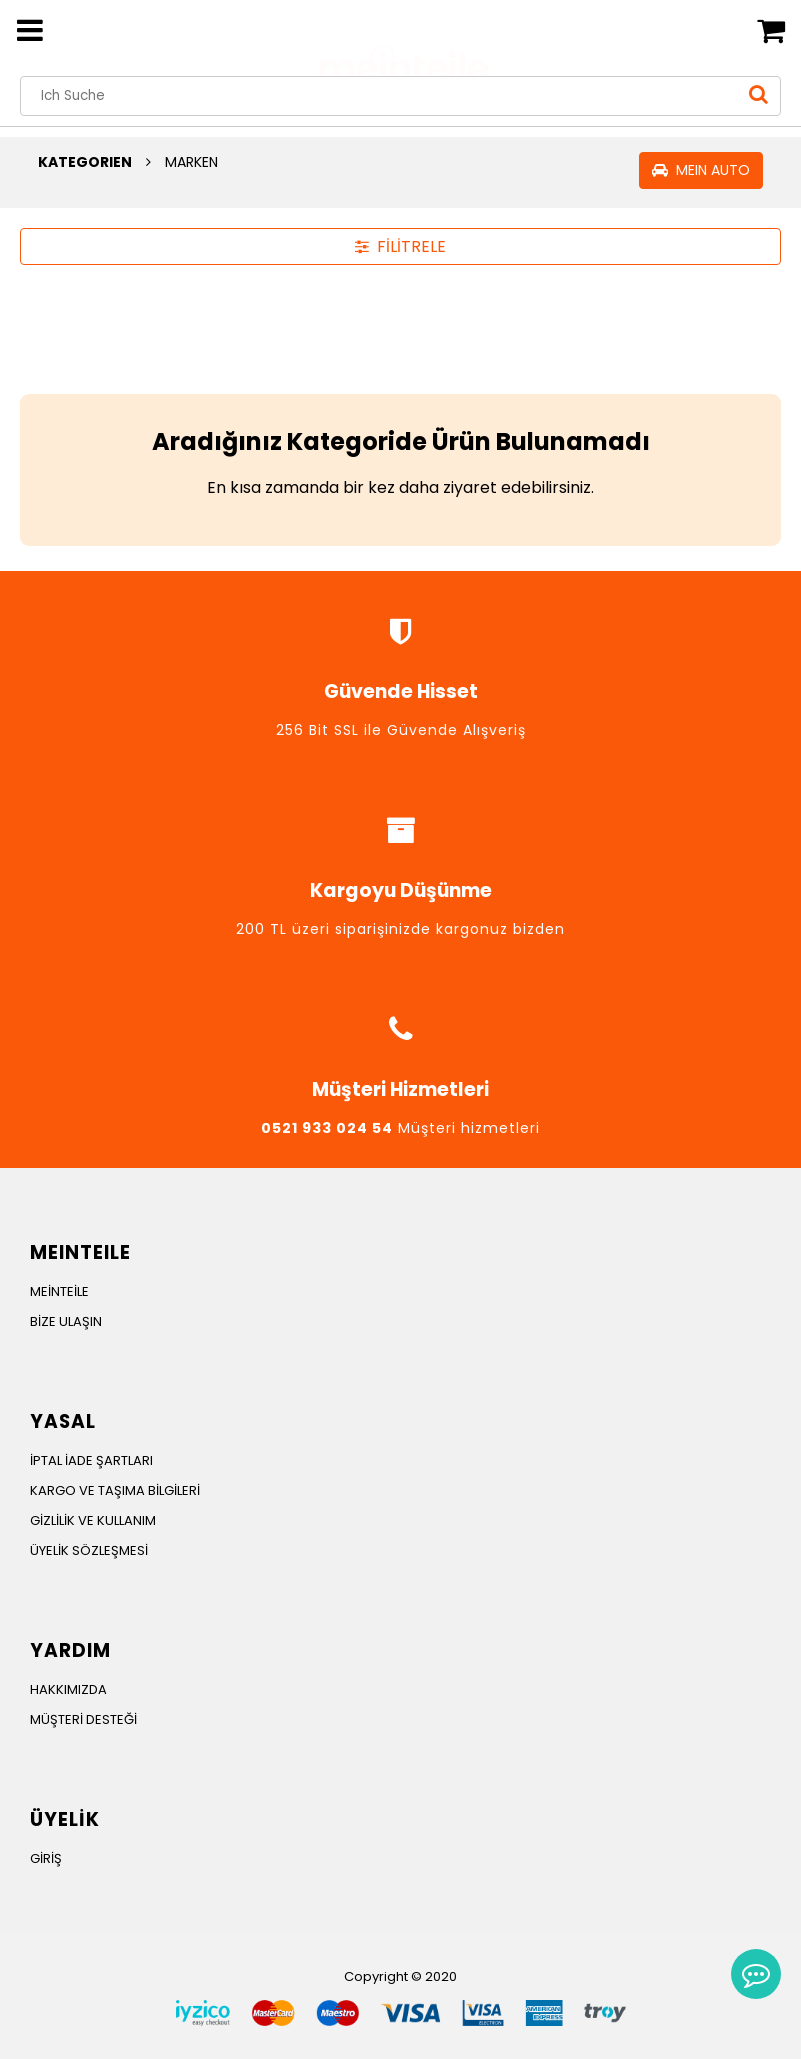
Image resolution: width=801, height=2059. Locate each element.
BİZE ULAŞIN (66, 1321)
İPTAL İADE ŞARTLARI (91, 1460)
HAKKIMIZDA (68, 1689)
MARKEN (191, 162)
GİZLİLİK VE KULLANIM (93, 1520)
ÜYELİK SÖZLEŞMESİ (89, 1550)
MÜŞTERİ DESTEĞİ (83, 1719)
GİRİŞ (46, 1858)
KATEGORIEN (85, 162)
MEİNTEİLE (59, 1291)
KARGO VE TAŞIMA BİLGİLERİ (115, 1490)
